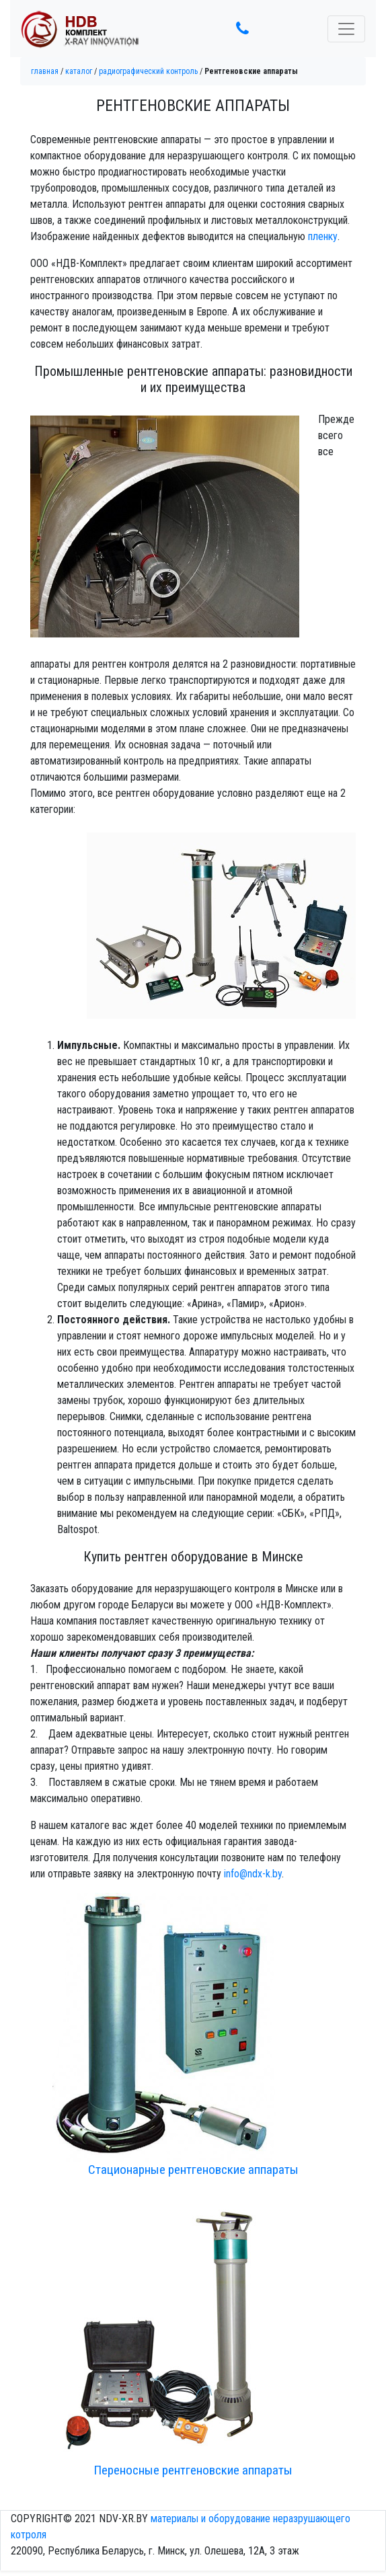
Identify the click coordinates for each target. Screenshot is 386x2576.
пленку (323, 236)
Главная (45, 71)
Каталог (78, 71)
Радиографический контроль (148, 71)
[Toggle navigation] (346, 28)
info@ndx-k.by (253, 1873)
